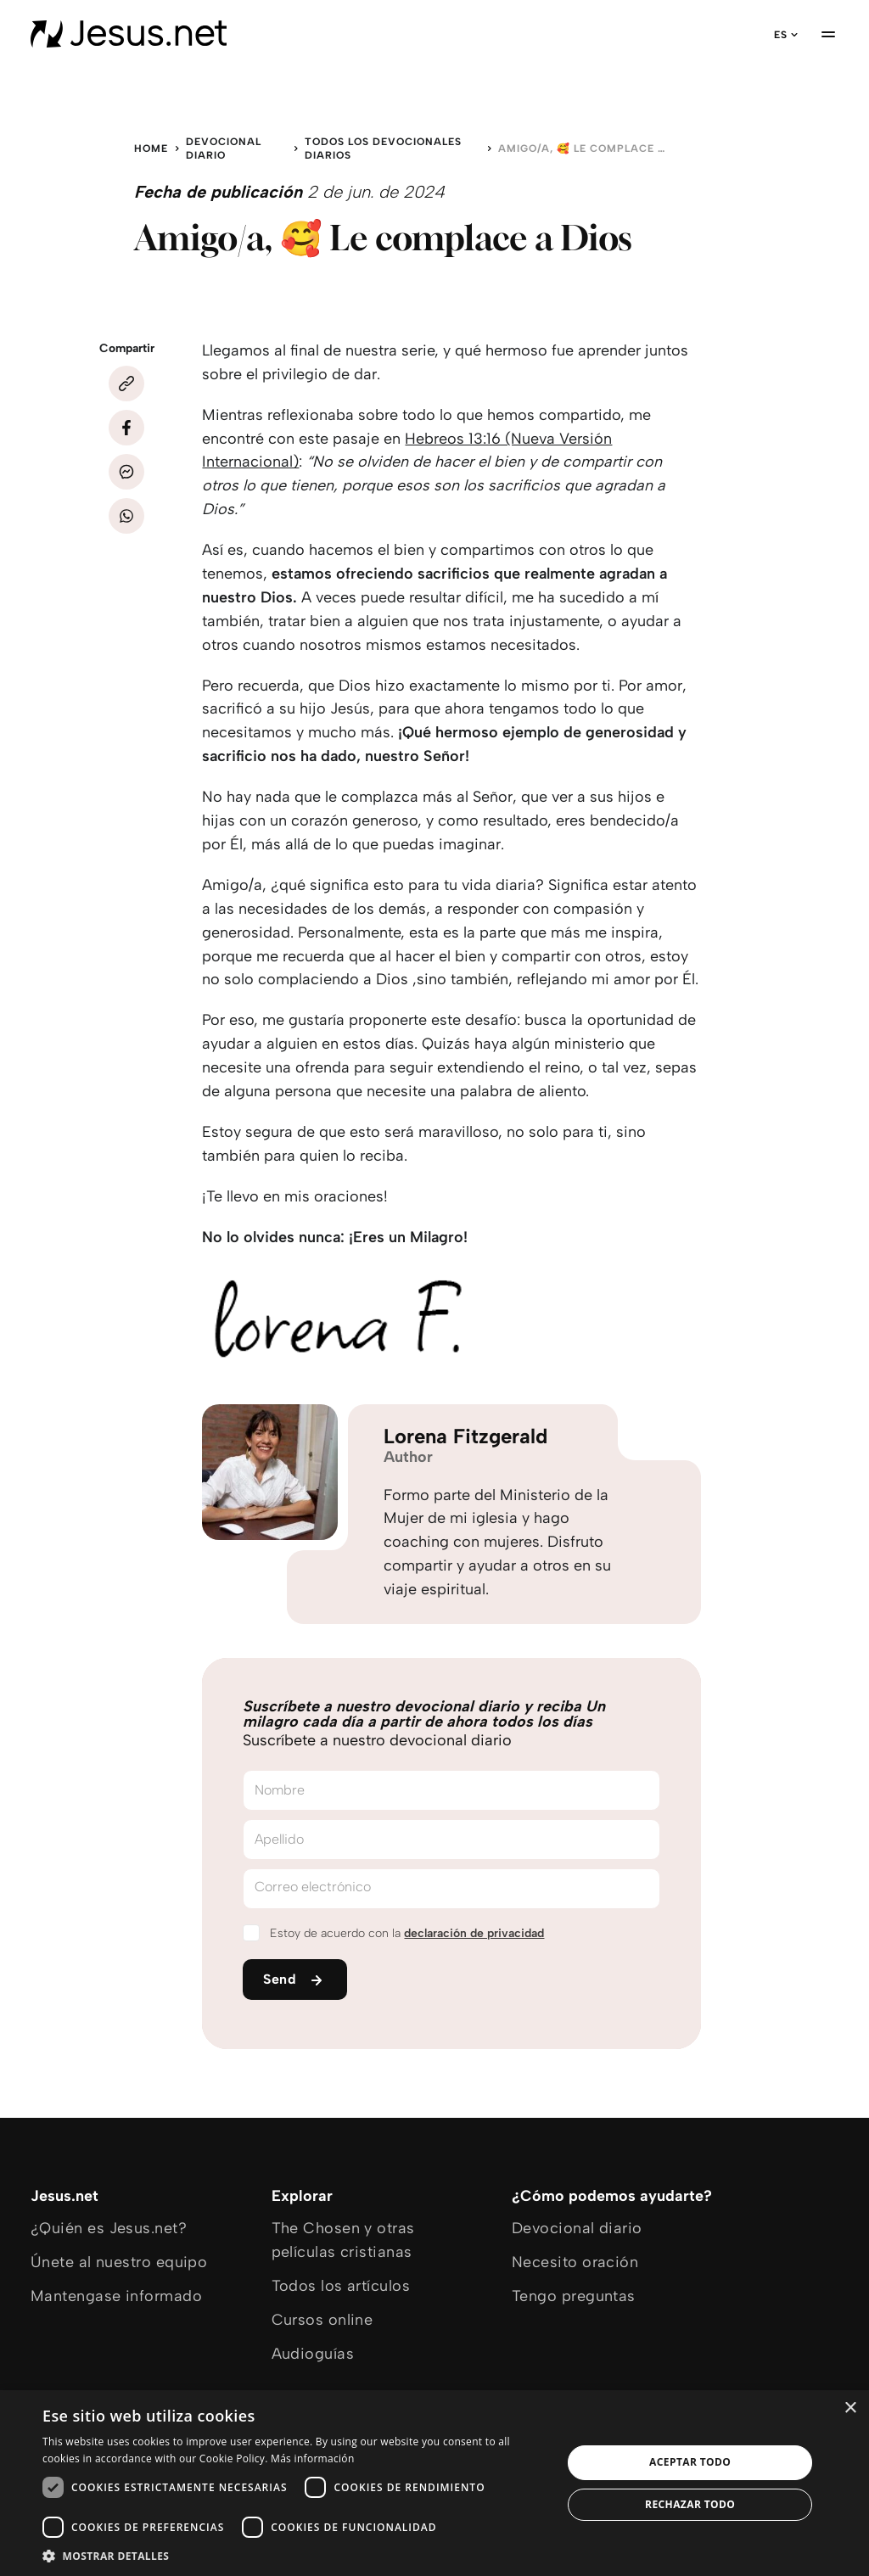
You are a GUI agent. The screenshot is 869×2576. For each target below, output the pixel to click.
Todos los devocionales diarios (383, 148)
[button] (294, 2555)
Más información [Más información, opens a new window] (312, 2458)
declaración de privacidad (474, 1933)
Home (151, 148)
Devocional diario (223, 148)
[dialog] (434, 2483)
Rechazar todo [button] (690, 2504)
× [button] (850, 2408)
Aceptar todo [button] (690, 2462)
